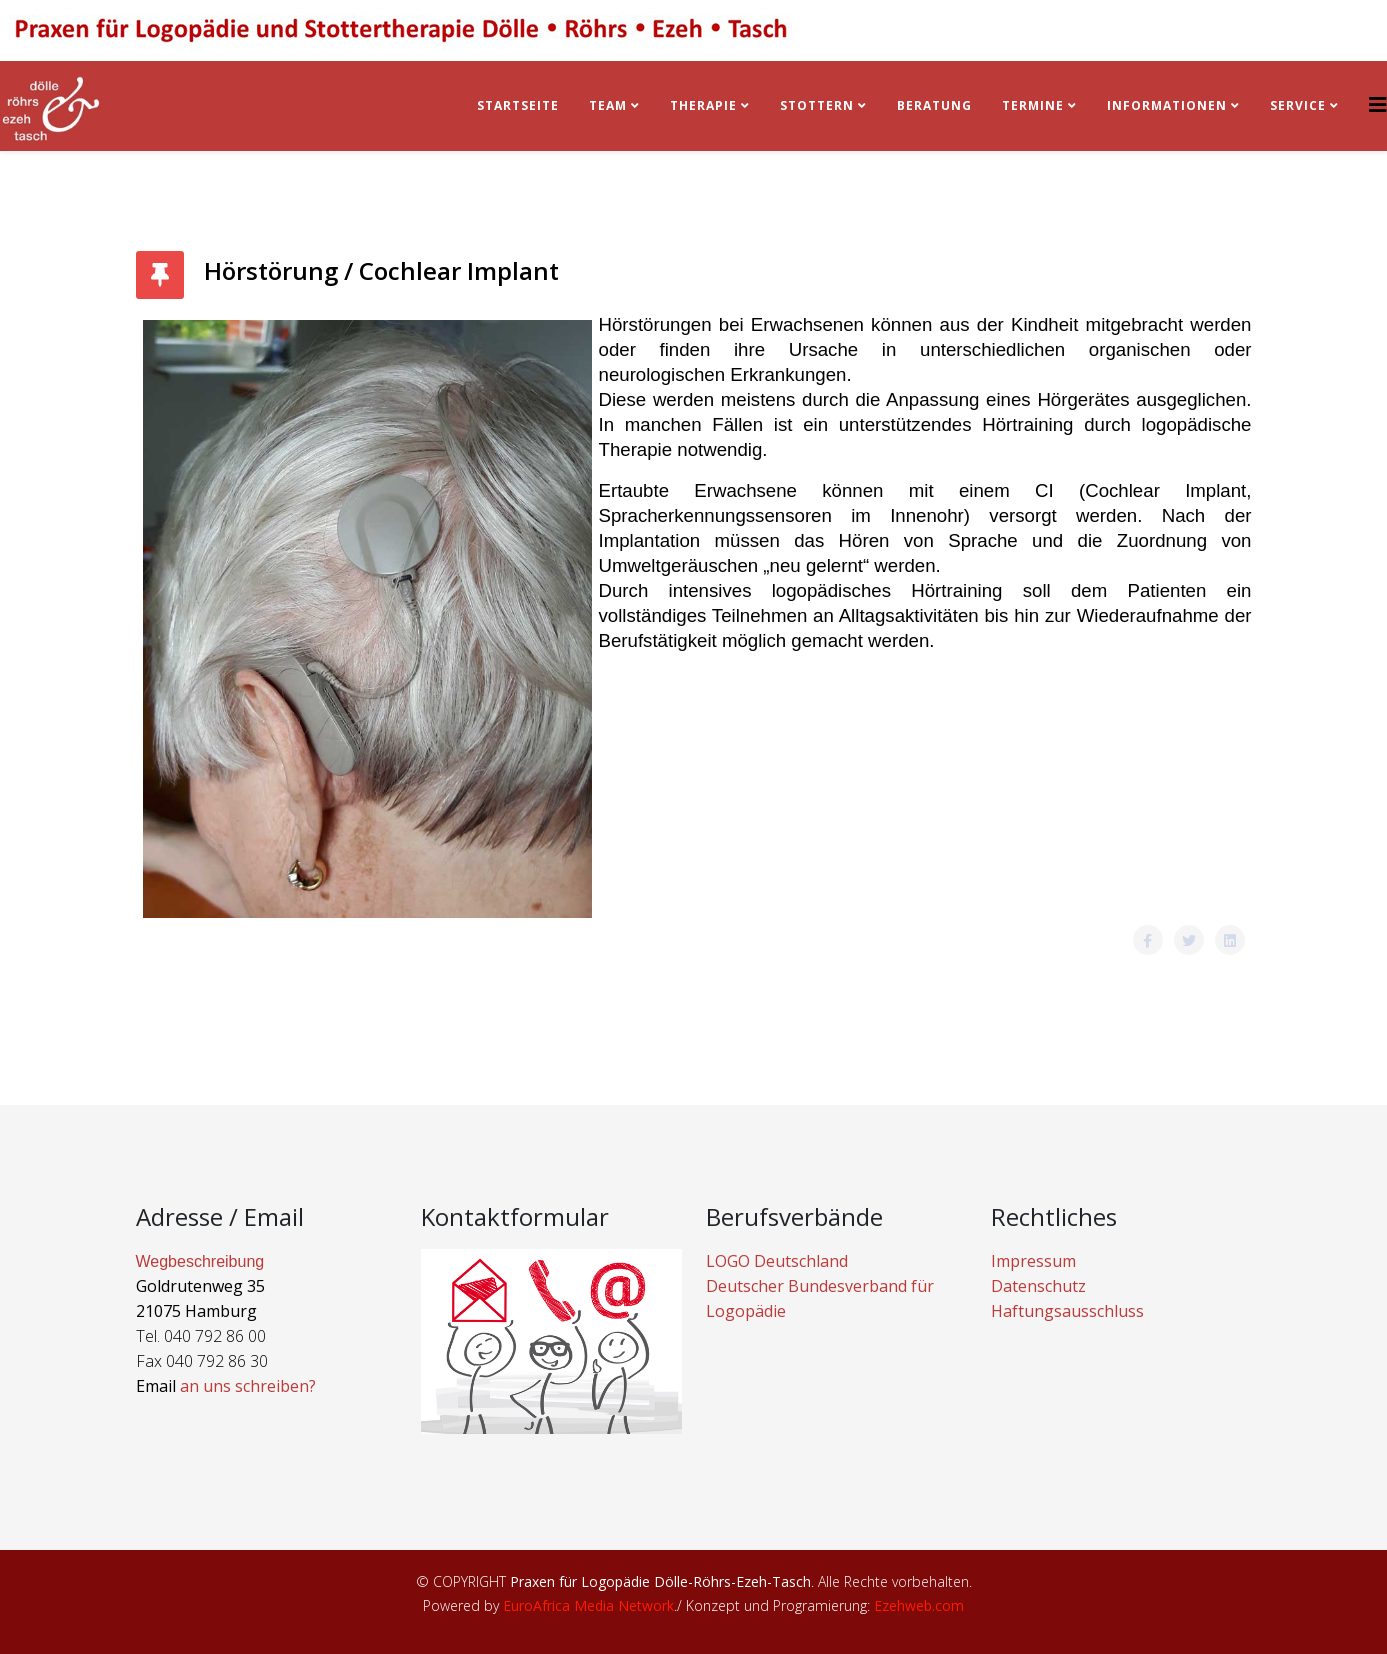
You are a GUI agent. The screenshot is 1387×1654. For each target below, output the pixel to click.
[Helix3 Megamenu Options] (1378, 104)
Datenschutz (1038, 1286)
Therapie (703, 105)
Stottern (817, 105)
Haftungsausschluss (1067, 1311)
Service (1298, 105)
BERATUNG (934, 105)
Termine (1035, 105)
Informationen (1167, 105)
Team (608, 105)
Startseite (518, 105)
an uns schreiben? (248, 1386)
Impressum (1033, 1261)
